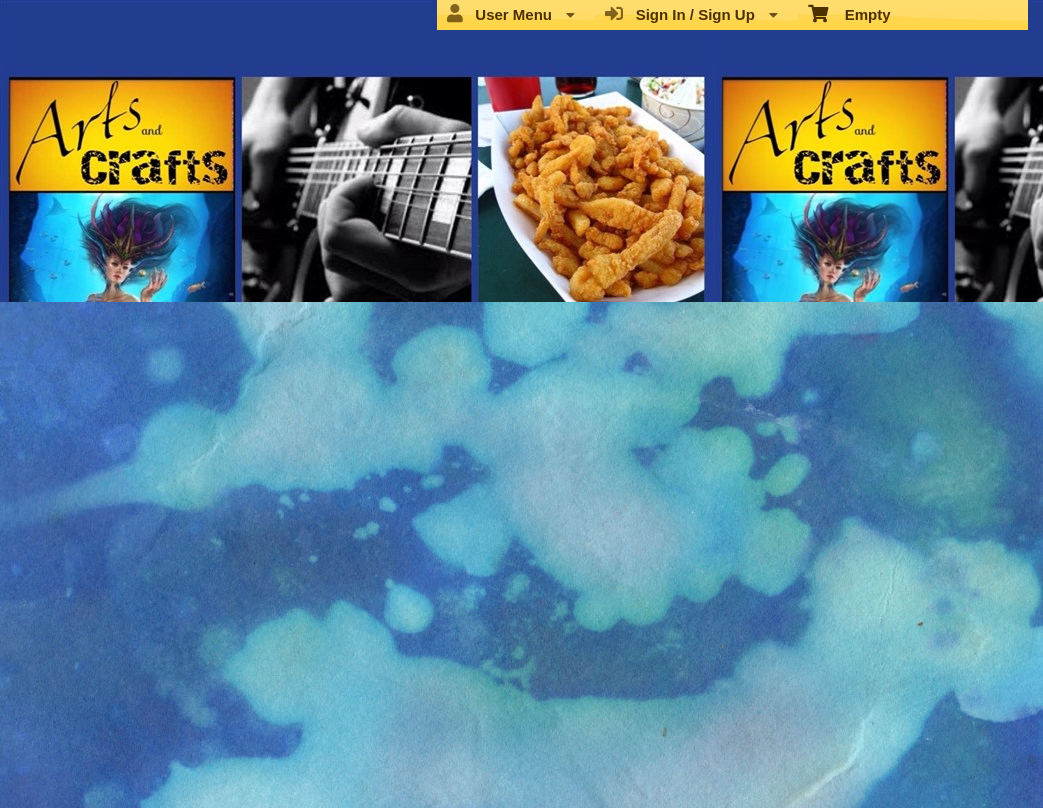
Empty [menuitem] (849, 13)
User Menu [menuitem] (511, 14)
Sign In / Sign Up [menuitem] (691, 14)
